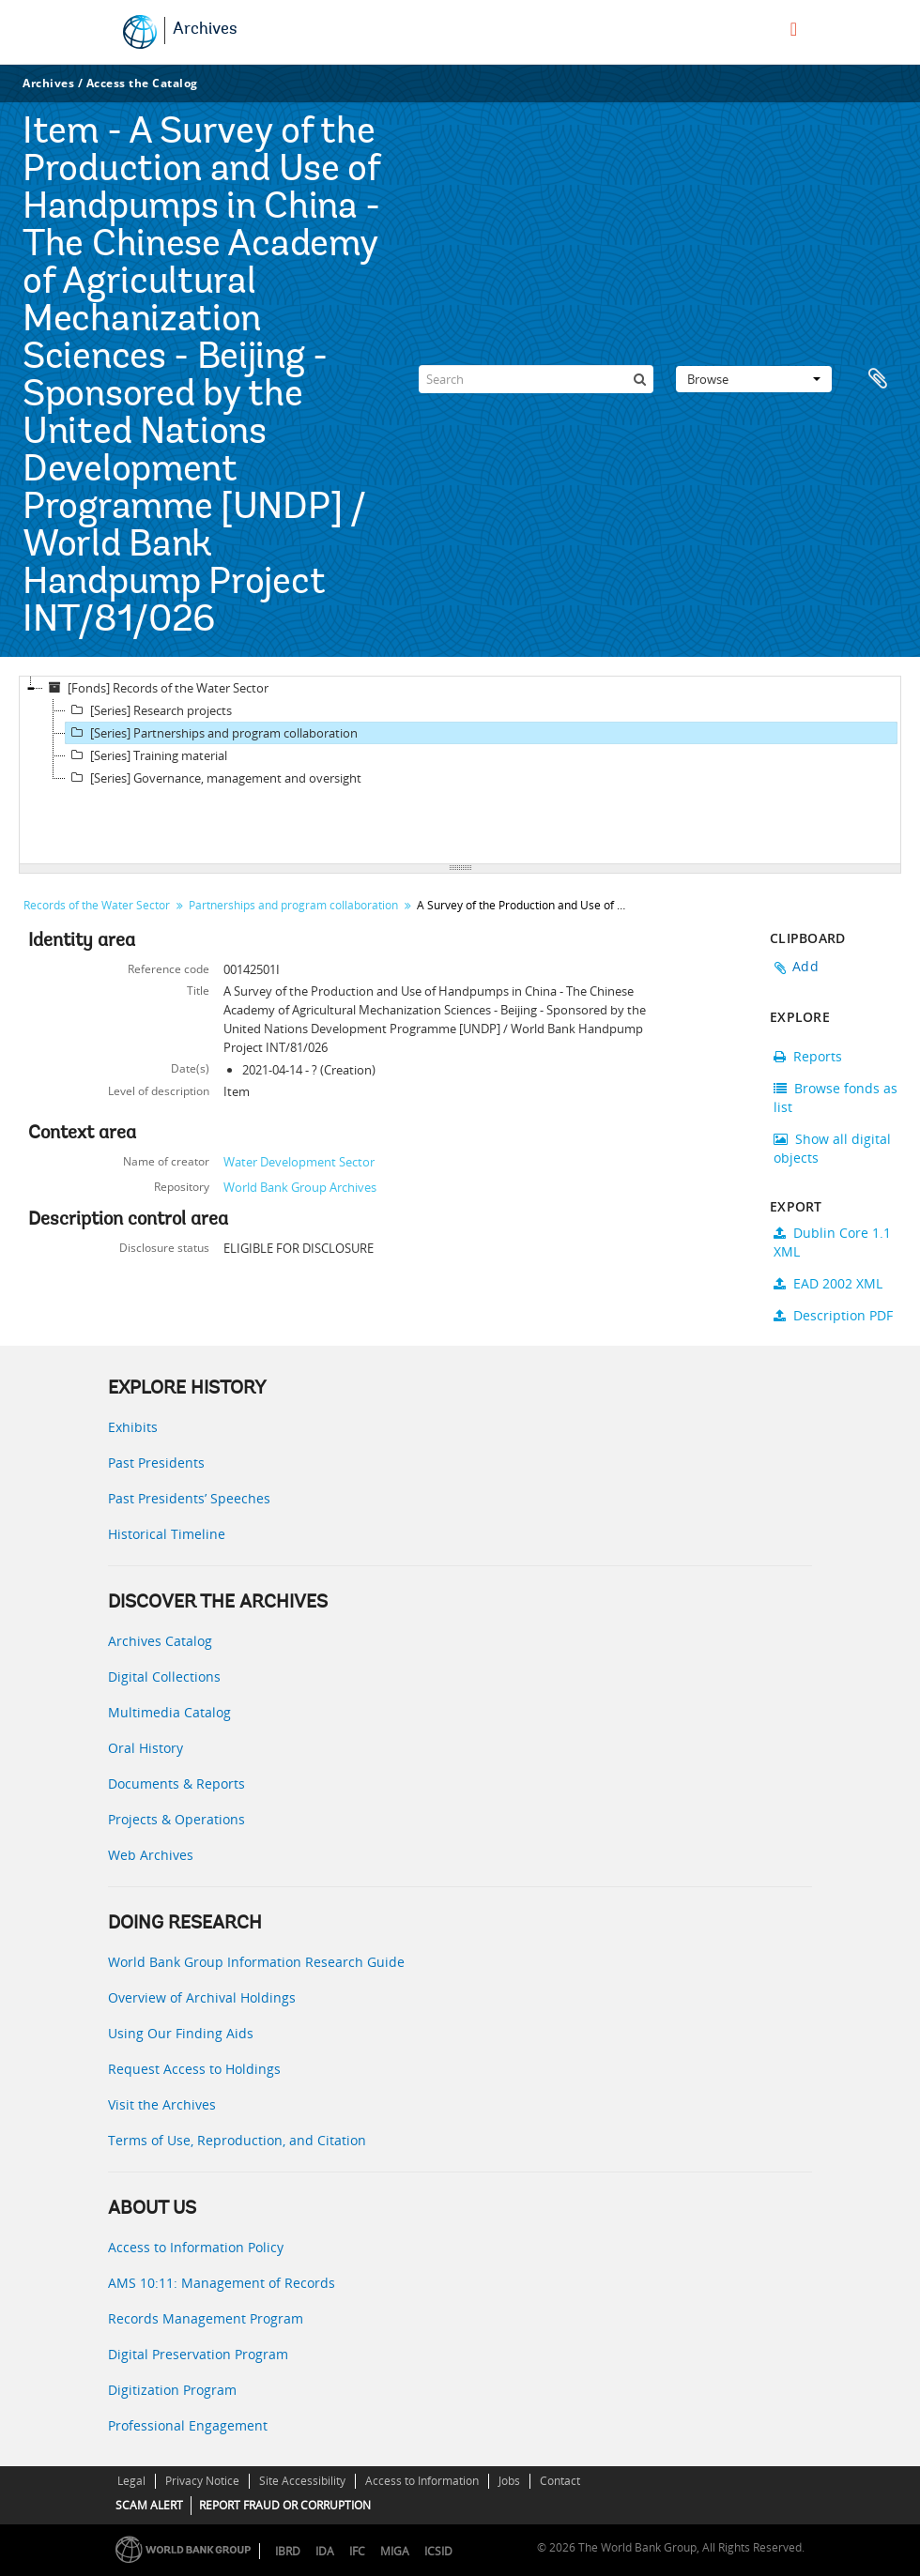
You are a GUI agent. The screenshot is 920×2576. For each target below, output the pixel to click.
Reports (808, 1056)
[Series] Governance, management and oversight (213, 778)
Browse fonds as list (835, 1097)
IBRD (287, 2551)
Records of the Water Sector (96, 905)
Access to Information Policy (196, 2247)
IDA (324, 2551)
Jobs (509, 2481)
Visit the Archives (162, 2104)
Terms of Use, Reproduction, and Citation (237, 2140)
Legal (131, 2481)
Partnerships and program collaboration (293, 905)
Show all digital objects (832, 1148)
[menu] (794, 29)
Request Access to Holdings (194, 2069)
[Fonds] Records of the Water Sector (155, 688)
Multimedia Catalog (169, 1712)
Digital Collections (164, 1676)
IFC (357, 2551)
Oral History (145, 1748)
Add (805, 966)
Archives (205, 30)
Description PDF (833, 1315)
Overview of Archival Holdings (202, 1997)
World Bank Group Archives (299, 1187)
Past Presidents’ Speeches (189, 1498)
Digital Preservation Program (198, 2354)
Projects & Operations (176, 1819)
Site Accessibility (302, 2481)
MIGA (394, 2551)
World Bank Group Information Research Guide (256, 1962)
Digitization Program (172, 2390)
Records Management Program (205, 2318)
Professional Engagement (188, 2425)
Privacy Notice (202, 2481)
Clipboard (877, 379)
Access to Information (422, 2481)
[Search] (536, 379)
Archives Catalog (160, 1641)
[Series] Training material (146, 755)
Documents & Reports (176, 1783)
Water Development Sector (299, 1161)
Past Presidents (156, 1462)
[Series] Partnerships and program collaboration (212, 733)
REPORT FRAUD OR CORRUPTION (285, 2505)
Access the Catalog (142, 83)
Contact (560, 2481)
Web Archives (150, 1855)
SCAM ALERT (149, 2505)
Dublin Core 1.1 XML (832, 1242)
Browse (753, 379)
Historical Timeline (166, 1534)
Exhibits (133, 1427)
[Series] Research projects (149, 710)
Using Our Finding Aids (180, 2033)
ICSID (438, 2551)
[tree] (460, 770)
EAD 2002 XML (828, 1283)
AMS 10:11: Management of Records (221, 2283)
